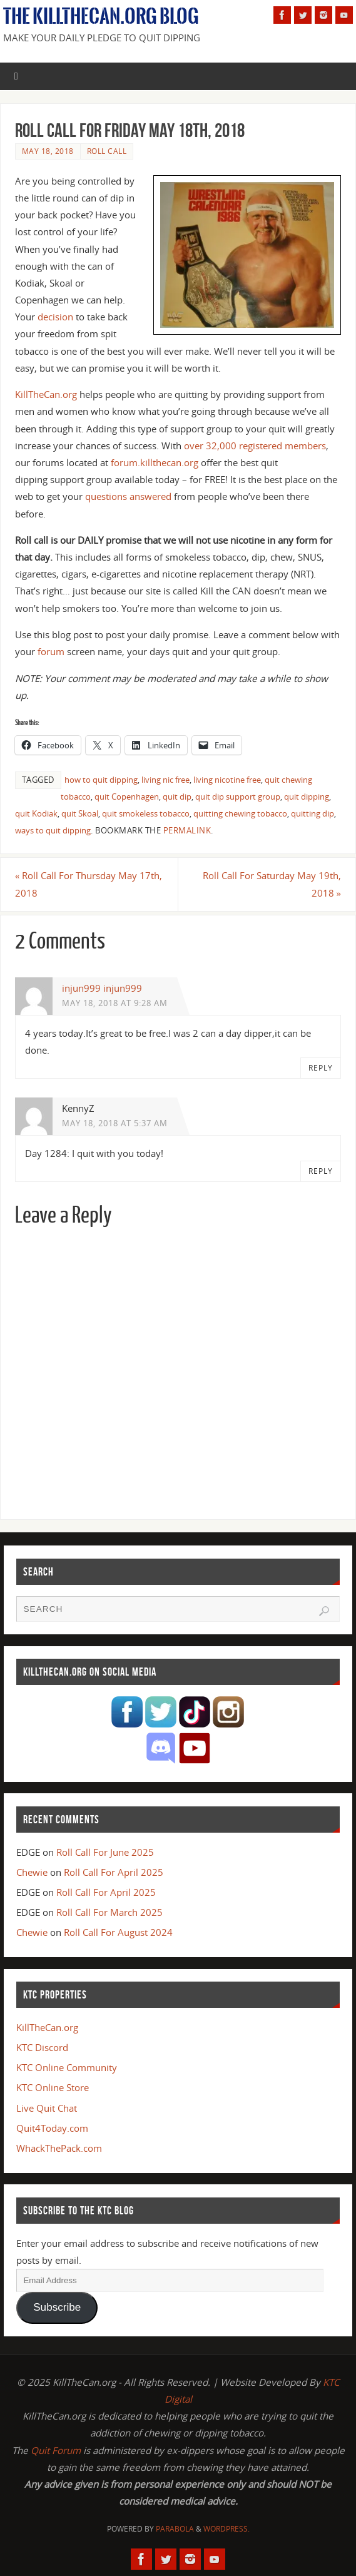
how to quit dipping (101, 779)
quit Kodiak (36, 813)
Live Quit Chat (46, 2108)
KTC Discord (42, 2047)
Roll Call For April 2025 (113, 1872)
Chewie (32, 1872)
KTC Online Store (52, 2087)
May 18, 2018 (48, 151)
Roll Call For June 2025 (105, 1852)
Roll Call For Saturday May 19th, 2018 (272, 884)
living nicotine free (227, 779)
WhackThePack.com (59, 2148)
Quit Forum (56, 2450)
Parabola (175, 2528)
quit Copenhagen (126, 796)
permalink (187, 830)
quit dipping (306, 796)
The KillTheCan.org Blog (101, 16)
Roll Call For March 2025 (109, 1912)
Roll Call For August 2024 (118, 1932)
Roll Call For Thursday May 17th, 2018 (89, 884)
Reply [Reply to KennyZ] (320, 1171)
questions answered (128, 496)
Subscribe (57, 2307)
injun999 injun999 (102, 988)
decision (55, 316)
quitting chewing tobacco (240, 813)
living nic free (165, 779)
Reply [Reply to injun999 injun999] (320, 1067)
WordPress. (226, 2528)
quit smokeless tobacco (146, 813)
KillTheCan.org (46, 394)
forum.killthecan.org (154, 462)
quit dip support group (237, 796)
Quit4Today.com (52, 2128)
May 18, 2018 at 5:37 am (115, 1123)
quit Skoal (79, 813)
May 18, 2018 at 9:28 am (115, 1003)
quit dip (177, 796)
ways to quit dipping (53, 830)
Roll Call (107, 151)
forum (51, 651)
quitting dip (312, 813)
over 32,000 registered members (255, 445)
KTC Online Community (66, 2067)
